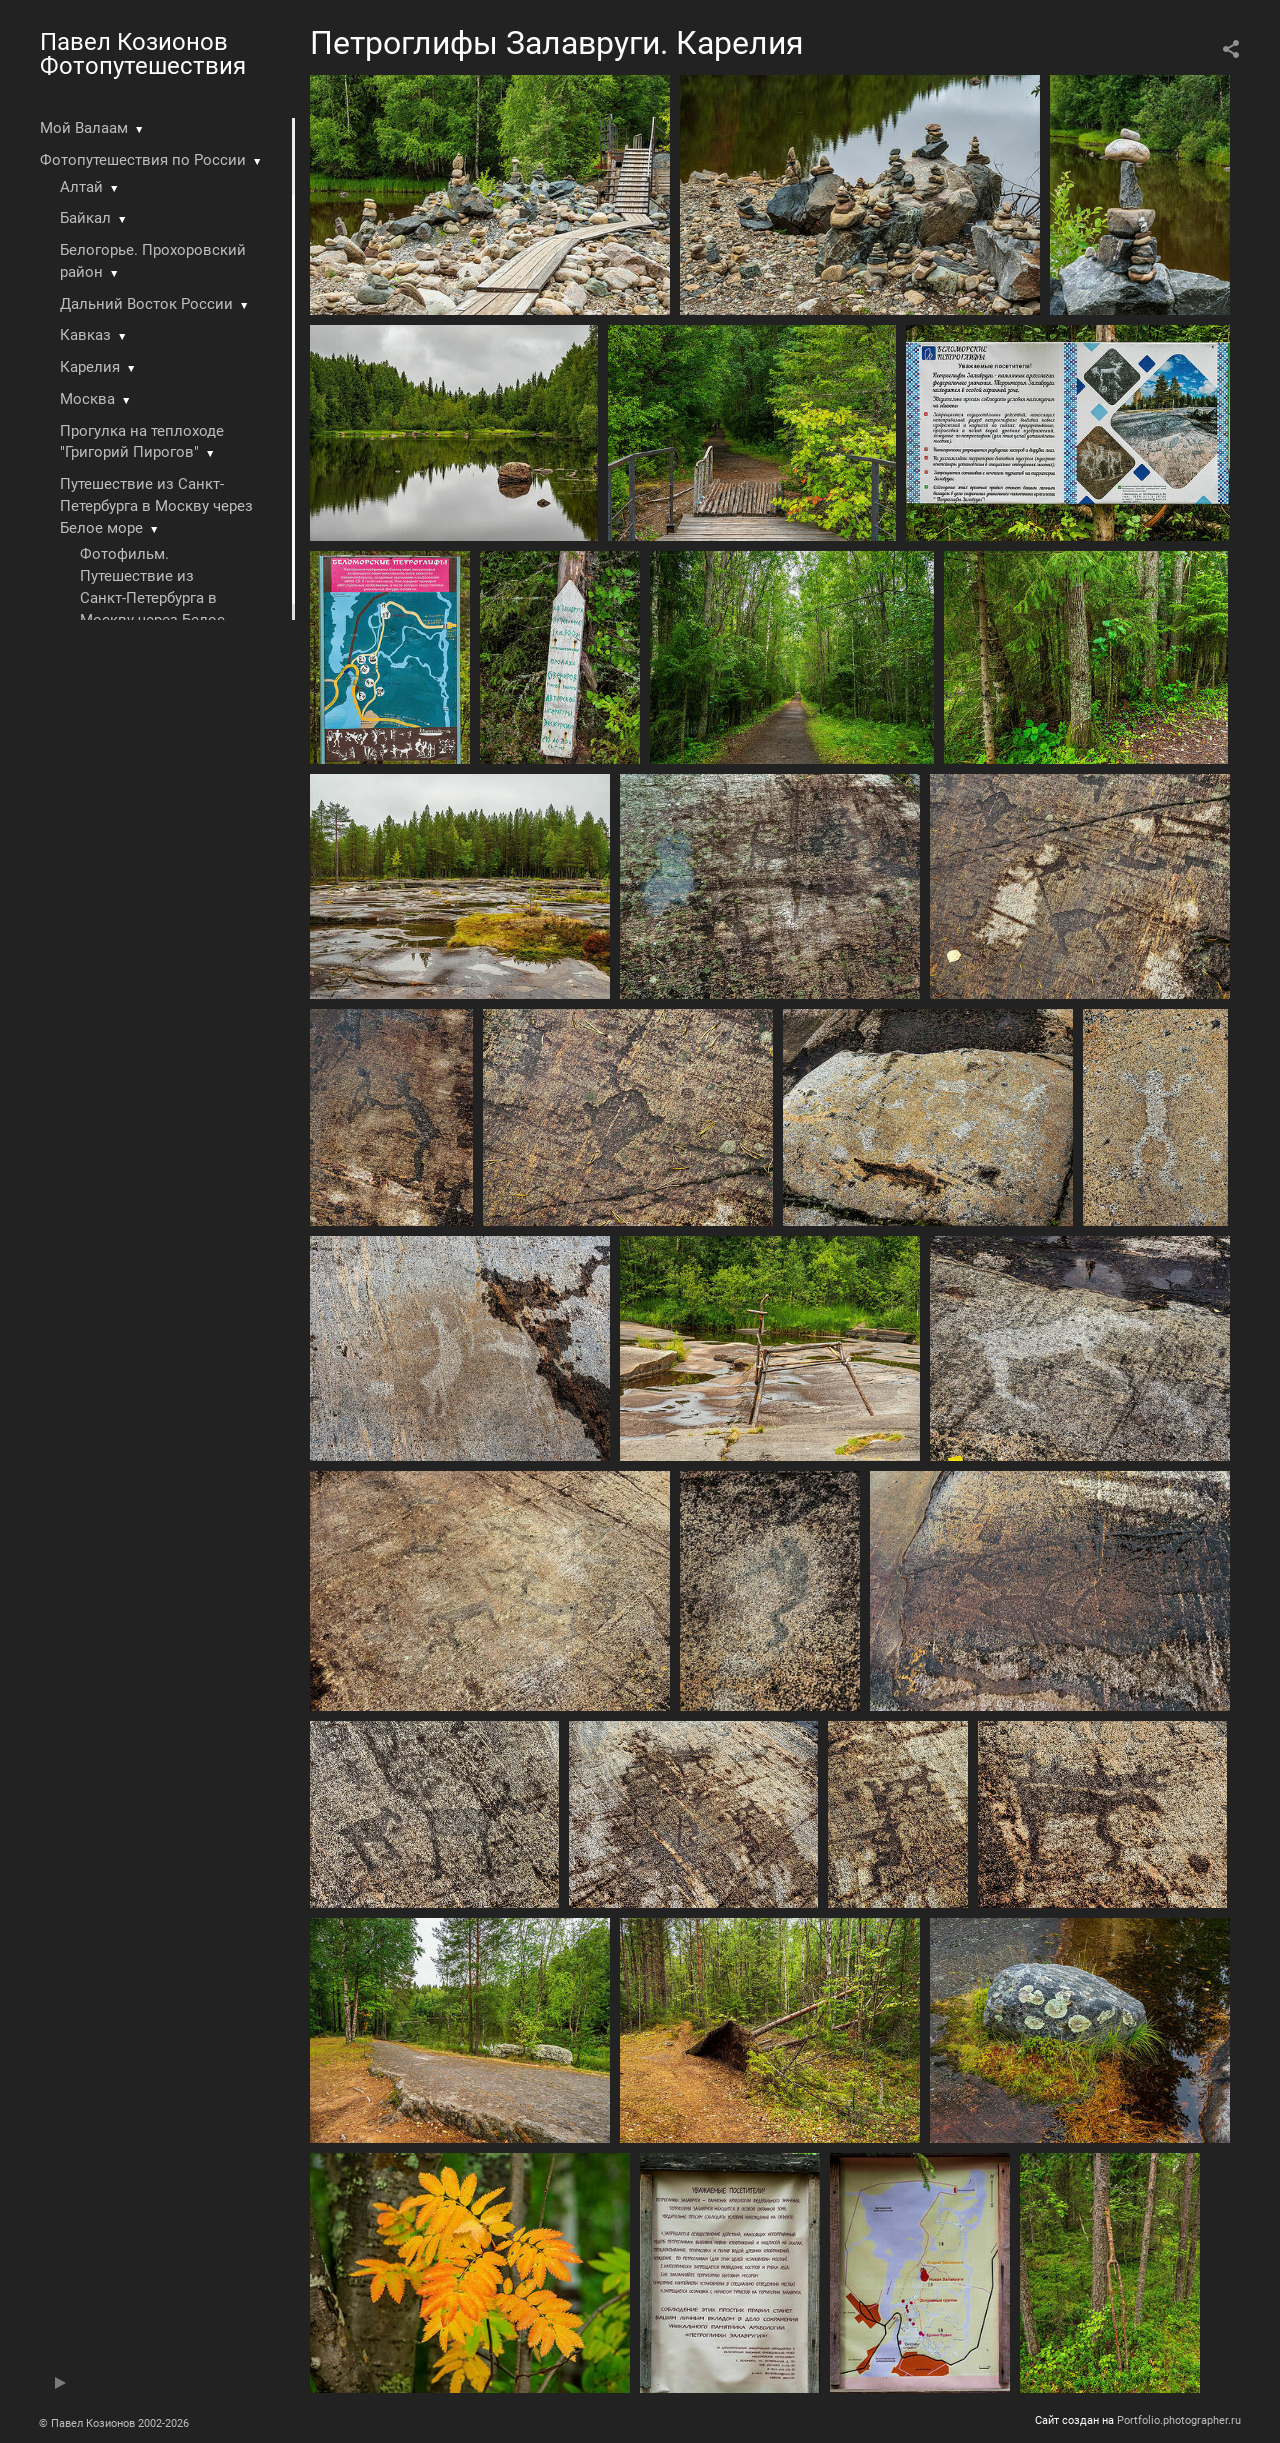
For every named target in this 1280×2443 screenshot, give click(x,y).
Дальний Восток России (146, 304)
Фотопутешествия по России (143, 160)
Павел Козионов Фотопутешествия (143, 54)
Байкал (85, 218)
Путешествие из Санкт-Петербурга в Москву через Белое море (156, 506)
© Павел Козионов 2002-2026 (114, 2423)
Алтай (81, 187)
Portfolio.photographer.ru (1179, 2420)
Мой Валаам (84, 128)
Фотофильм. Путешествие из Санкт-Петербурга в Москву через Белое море (152, 597)
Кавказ (85, 335)
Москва (87, 399)
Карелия (90, 367)
